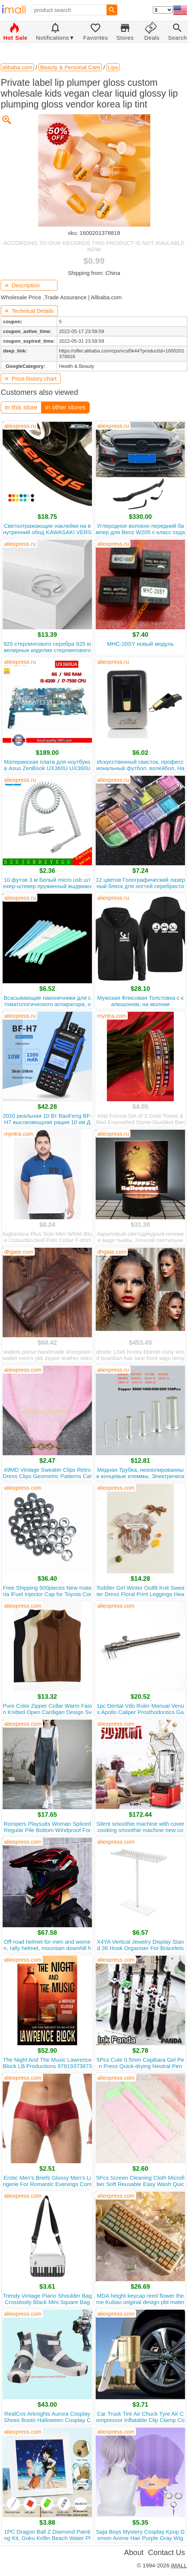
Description (22, 285)
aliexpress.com (22, 1369)
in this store (21, 407)
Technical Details (29, 311)
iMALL (179, 2565)
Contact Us (166, 2552)
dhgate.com (18, 1251)
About (134, 2552)
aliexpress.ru (20, 426)
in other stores (65, 407)
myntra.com (111, 1015)
